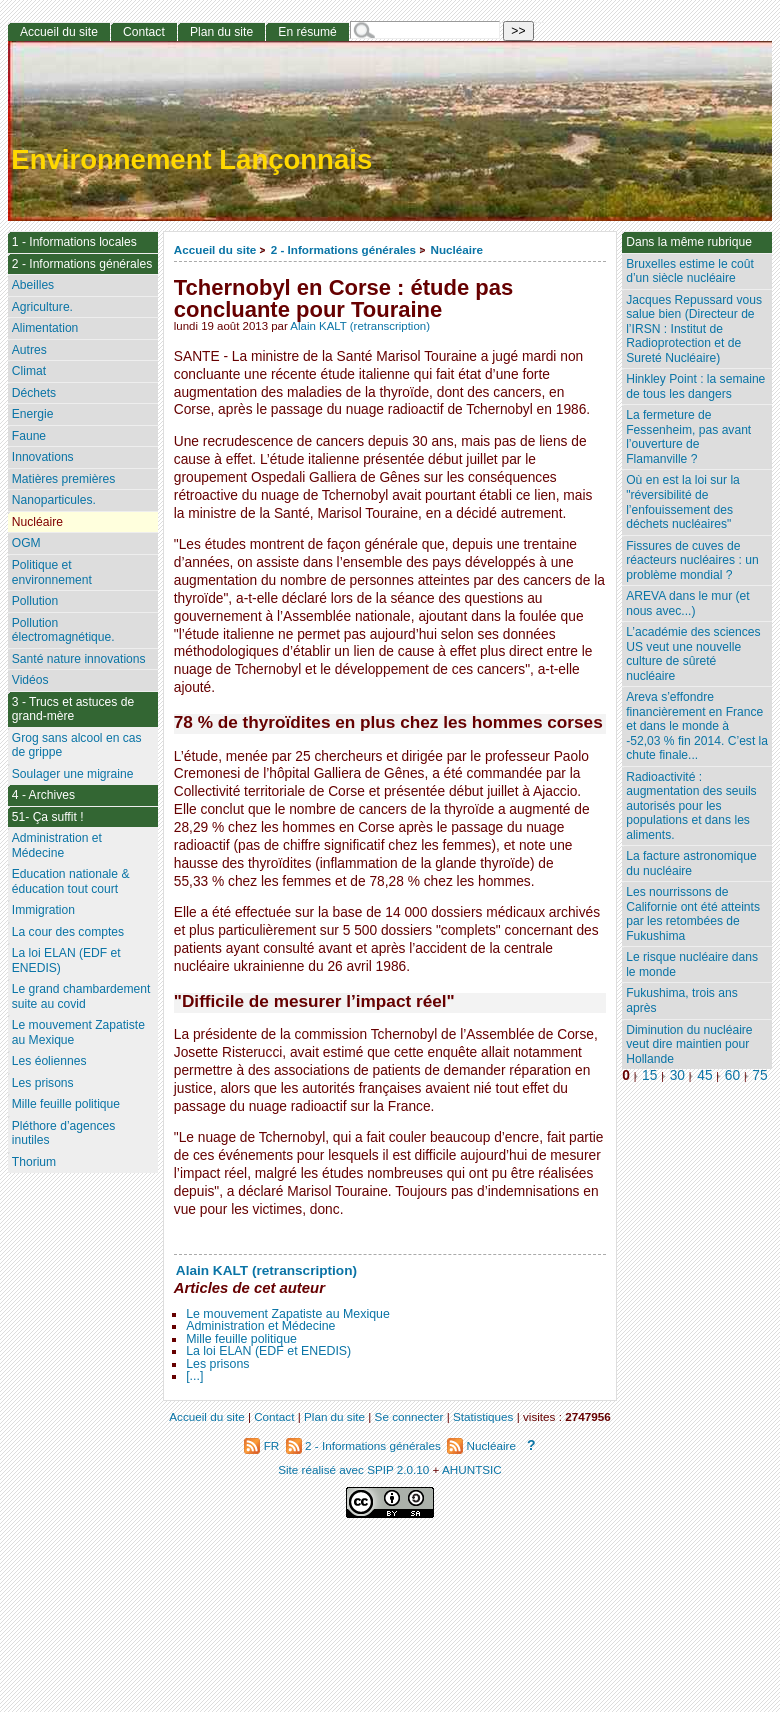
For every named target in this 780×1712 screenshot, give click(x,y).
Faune (29, 436)
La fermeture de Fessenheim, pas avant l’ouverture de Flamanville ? (688, 437)
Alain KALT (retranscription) (360, 326)
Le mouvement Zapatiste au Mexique (288, 1314)
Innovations (43, 457)
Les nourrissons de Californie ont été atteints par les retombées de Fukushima (693, 914)
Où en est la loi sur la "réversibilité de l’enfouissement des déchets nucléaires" (683, 502)
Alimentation (45, 328)
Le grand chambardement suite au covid (81, 996)
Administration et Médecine (260, 1326)
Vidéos (30, 680)
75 (759, 1075)
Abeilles (33, 285)
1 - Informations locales (74, 242)
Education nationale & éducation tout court (71, 881)
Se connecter (409, 1416)
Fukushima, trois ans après (682, 1000)
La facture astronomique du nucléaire (691, 863)
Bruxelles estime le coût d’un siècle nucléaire (690, 271)
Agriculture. (42, 307)
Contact (144, 32)
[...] (194, 1376)
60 (732, 1075)
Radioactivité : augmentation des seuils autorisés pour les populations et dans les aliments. (691, 806)
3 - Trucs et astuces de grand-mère (73, 709)
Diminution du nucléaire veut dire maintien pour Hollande (689, 1044)
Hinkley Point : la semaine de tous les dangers (695, 386)
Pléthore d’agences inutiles (64, 1133)
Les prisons (217, 1364)
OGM (26, 543)
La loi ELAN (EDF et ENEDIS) (268, 1351)
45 (704, 1075)
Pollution (35, 601)
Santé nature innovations (79, 659)
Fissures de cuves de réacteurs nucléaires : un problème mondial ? (692, 560)
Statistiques (483, 1416)
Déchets (34, 393)
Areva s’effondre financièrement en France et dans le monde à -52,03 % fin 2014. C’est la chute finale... (697, 726)
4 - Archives (43, 795)
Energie (33, 414)
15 (649, 1075)
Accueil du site (215, 249)
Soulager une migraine (73, 774)
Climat (29, 371)
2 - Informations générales (343, 249)
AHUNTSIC (472, 1469)
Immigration (43, 910)
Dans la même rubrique (689, 242)
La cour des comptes (68, 932)
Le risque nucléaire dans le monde (692, 964)
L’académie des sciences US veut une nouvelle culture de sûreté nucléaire (693, 654)
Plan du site (221, 32)
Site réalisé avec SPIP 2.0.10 (353, 1469)
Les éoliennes (49, 1061)
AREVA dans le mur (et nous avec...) (687, 603)
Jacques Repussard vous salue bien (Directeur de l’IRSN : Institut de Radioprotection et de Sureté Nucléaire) (694, 329)
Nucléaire (456, 249)
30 (677, 1075)
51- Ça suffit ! (48, 817)
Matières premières (64, 479)
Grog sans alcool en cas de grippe (77, 745)
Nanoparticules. (54, 500)
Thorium (34, 1162)
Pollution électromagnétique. (63, 630)
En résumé (307, 32)
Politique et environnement (52, 572)
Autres (29, 350)
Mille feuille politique (241, 1339)
